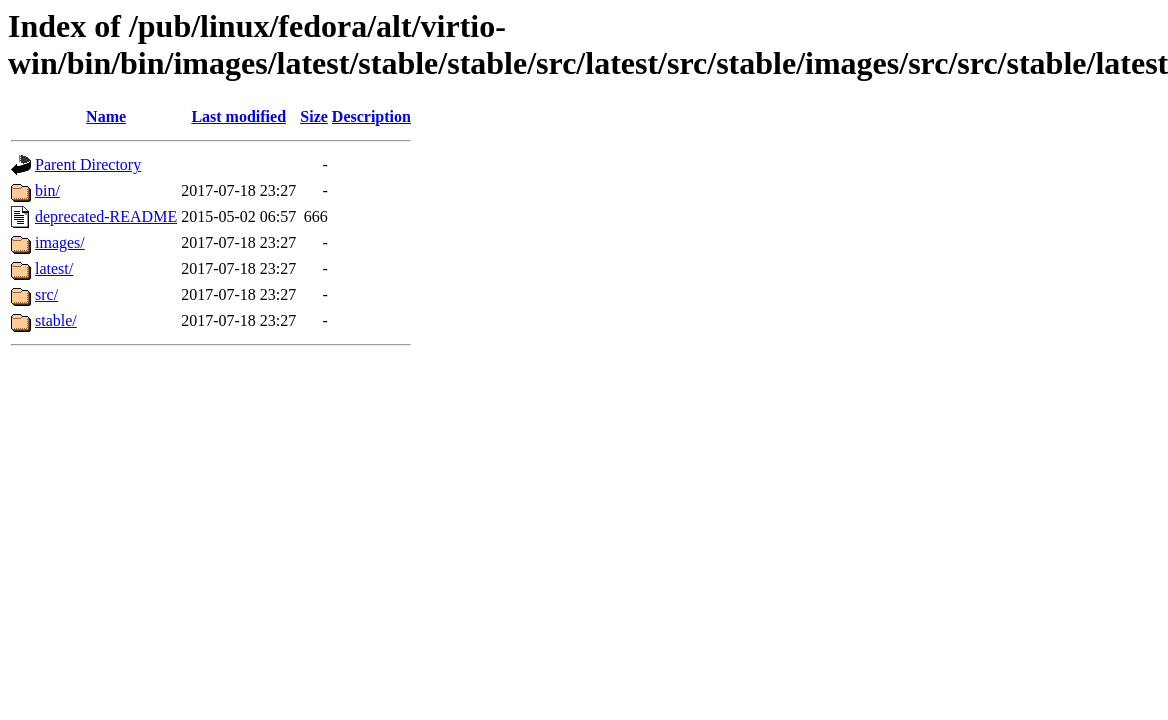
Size (314, 116)
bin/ (47, 190)
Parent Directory (88, 164)
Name (106, 116)
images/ (60, 242)
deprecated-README (106, 216)
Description (371, 116)
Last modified (238, 116)
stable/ (56, 320)
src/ (46, 294)
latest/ (54, 268)
